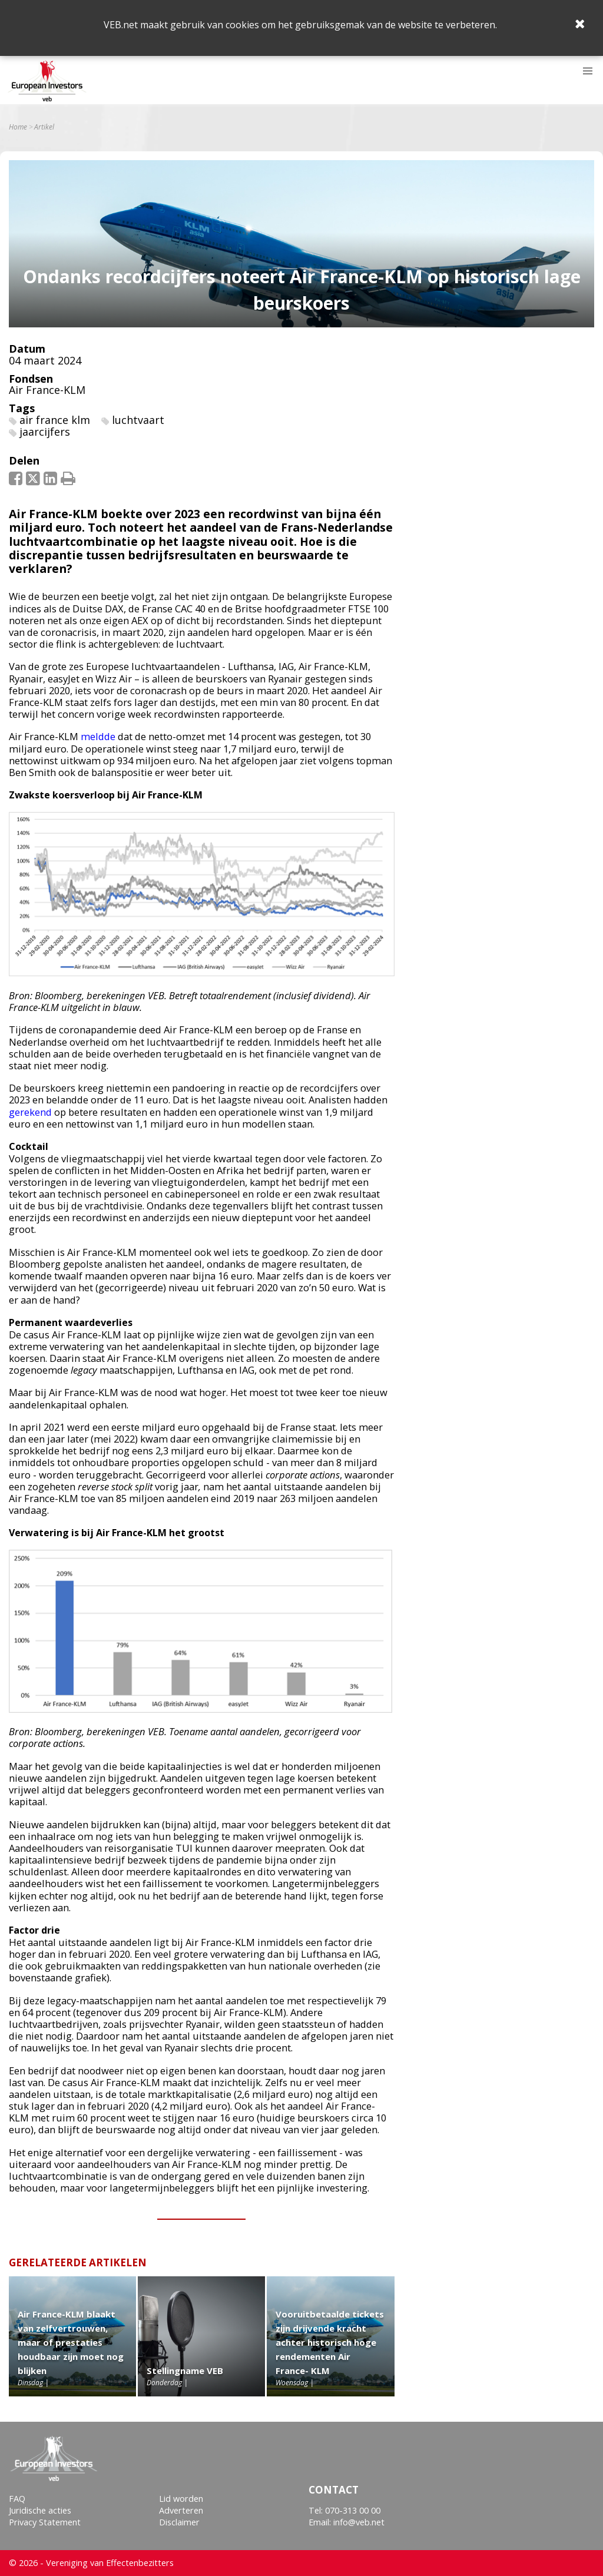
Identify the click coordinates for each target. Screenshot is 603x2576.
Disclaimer (179, 2522)
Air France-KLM (47, 390)
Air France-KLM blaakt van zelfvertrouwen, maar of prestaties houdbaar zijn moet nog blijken (71, 2342)
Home (18, 127)
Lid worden (181, 2498)
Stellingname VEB (185, 2370)
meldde (98, 736)
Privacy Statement (45, 2522)
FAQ (17, 2498)
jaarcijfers (44, 432)
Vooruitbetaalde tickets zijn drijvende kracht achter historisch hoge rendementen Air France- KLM (330, 2342)
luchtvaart (138, 420)
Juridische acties (40, 2510)
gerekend (30, 1112)
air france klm (54, 420)
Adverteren (181, 2510)
